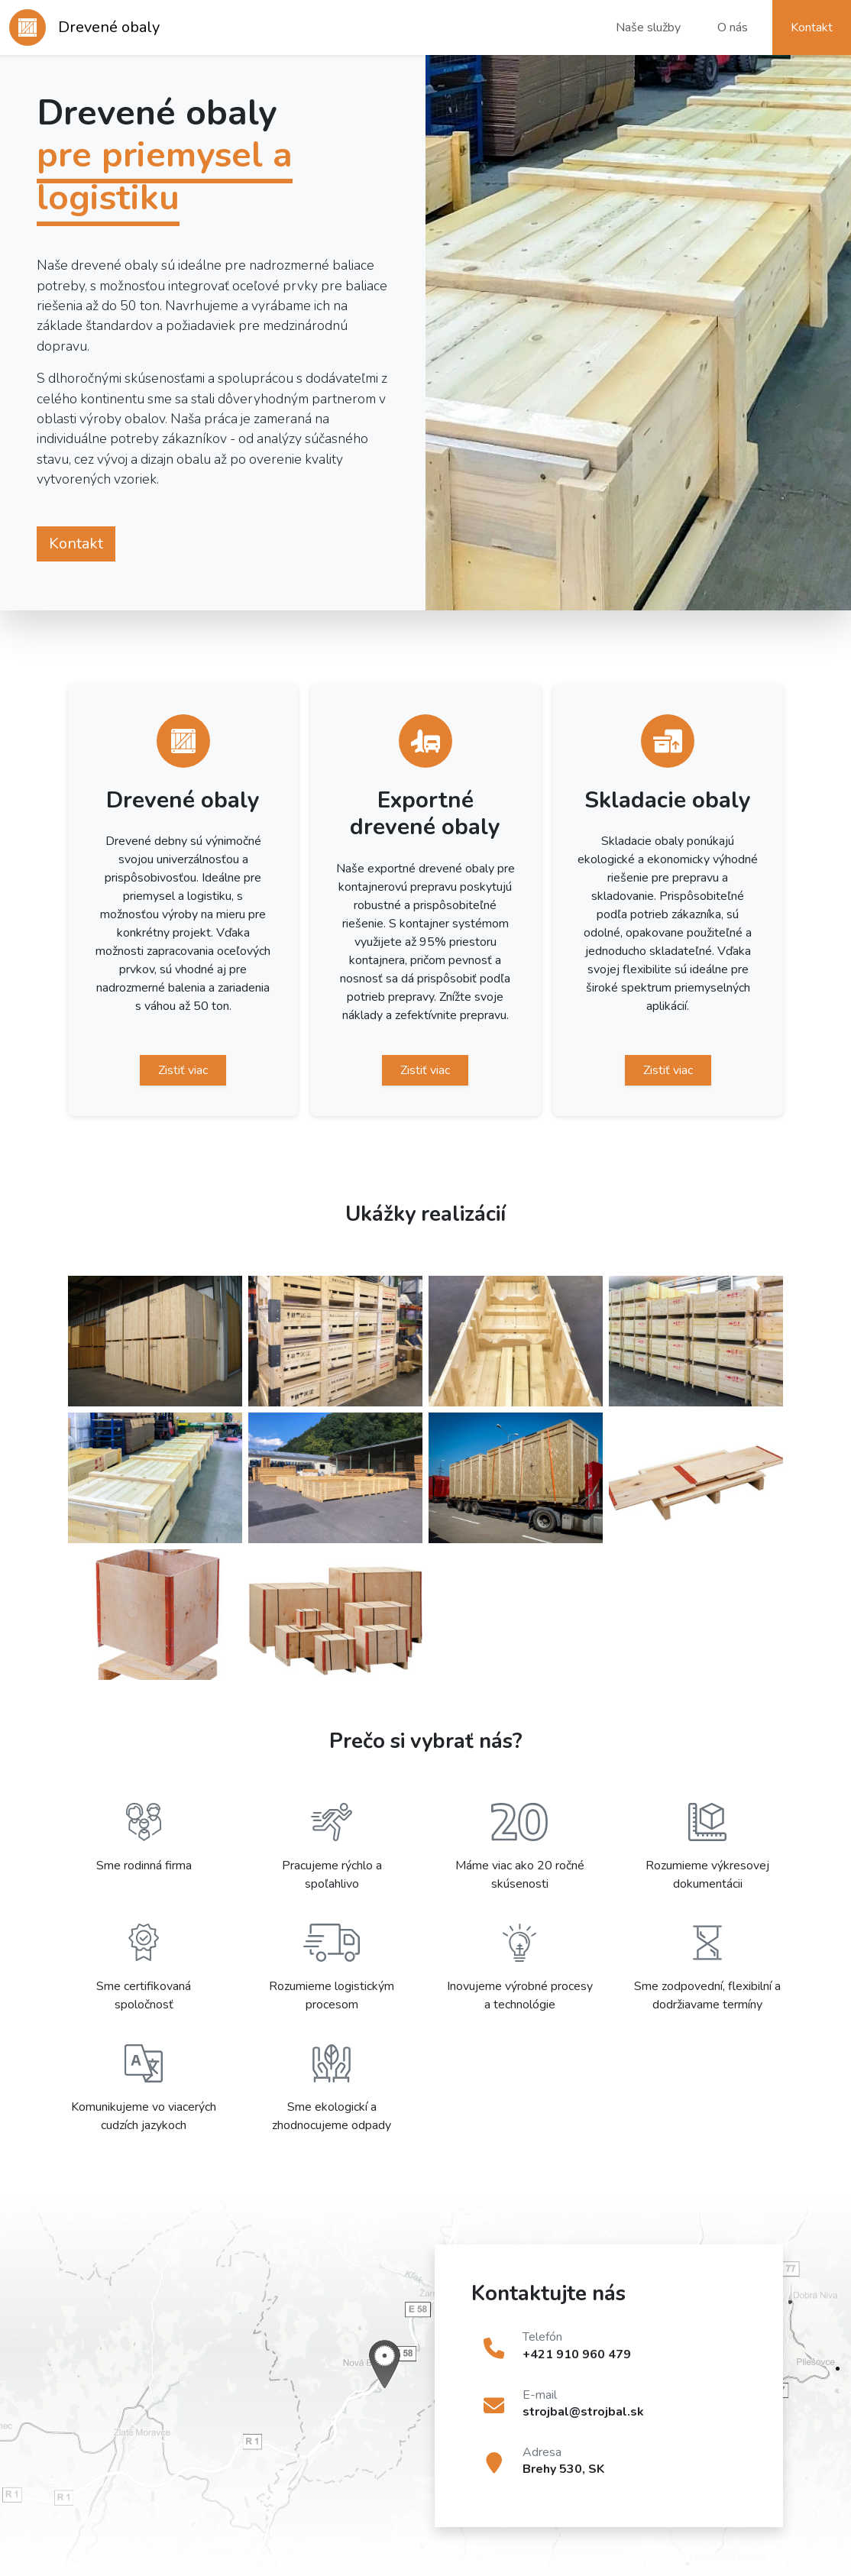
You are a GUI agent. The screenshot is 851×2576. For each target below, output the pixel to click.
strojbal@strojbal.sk (583, 2411)
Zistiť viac (183, 1070)
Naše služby (648, 27)
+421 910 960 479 (577, 2354)
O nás (732, 27)
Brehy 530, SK (563, 2469)
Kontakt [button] (812, 27)
